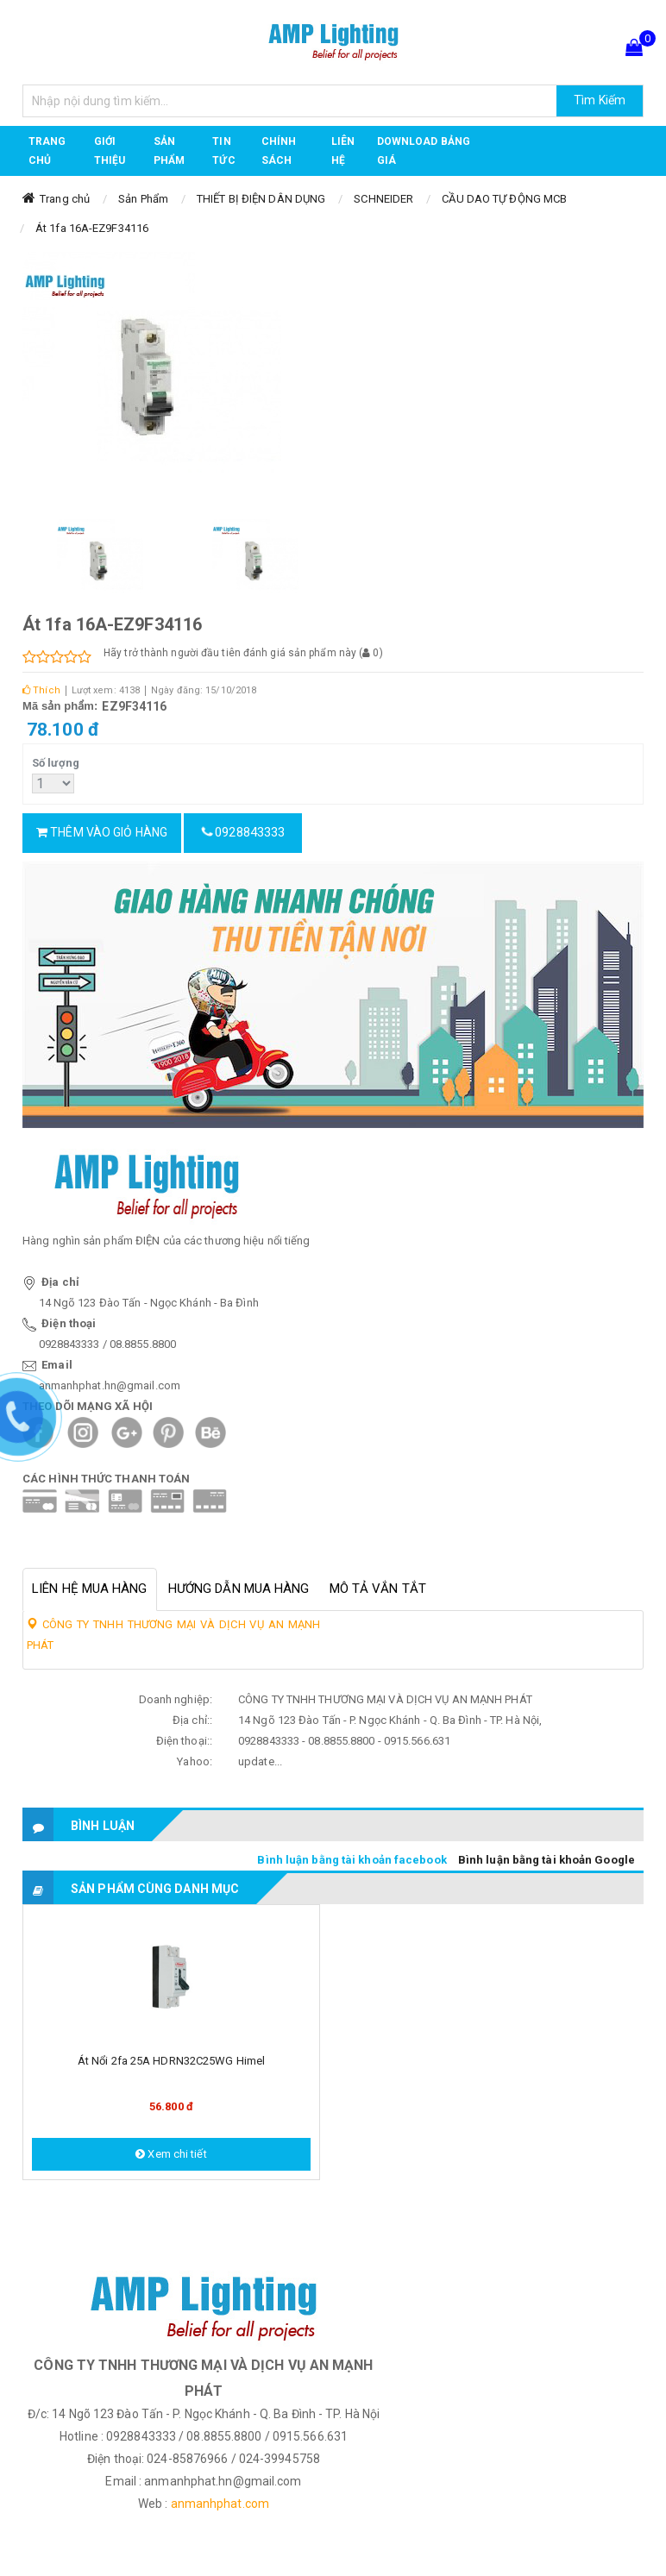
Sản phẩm (169, 150)
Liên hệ (343, 150)
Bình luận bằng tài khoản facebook (351, 1859)
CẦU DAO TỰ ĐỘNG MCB (504, 198)
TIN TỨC (223, 150)
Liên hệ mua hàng (90, 1588)
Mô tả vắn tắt (378, 1588)
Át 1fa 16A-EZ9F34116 (91, 228)
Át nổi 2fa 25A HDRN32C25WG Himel (171, 2060)
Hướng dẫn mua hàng (239, 1588)
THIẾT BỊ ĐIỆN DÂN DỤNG (261, 198)
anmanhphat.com (220, 2503)
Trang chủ (47, 150)
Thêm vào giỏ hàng (101, 832)
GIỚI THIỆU (110, 150)
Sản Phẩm (143, 198)
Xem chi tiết (170, 2153)
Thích (41, 690)
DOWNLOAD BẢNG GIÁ (423, 150)
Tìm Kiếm (599, 100)
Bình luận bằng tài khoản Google (546, 1859)
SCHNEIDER (383, 198)
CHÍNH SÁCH (279, 150)
